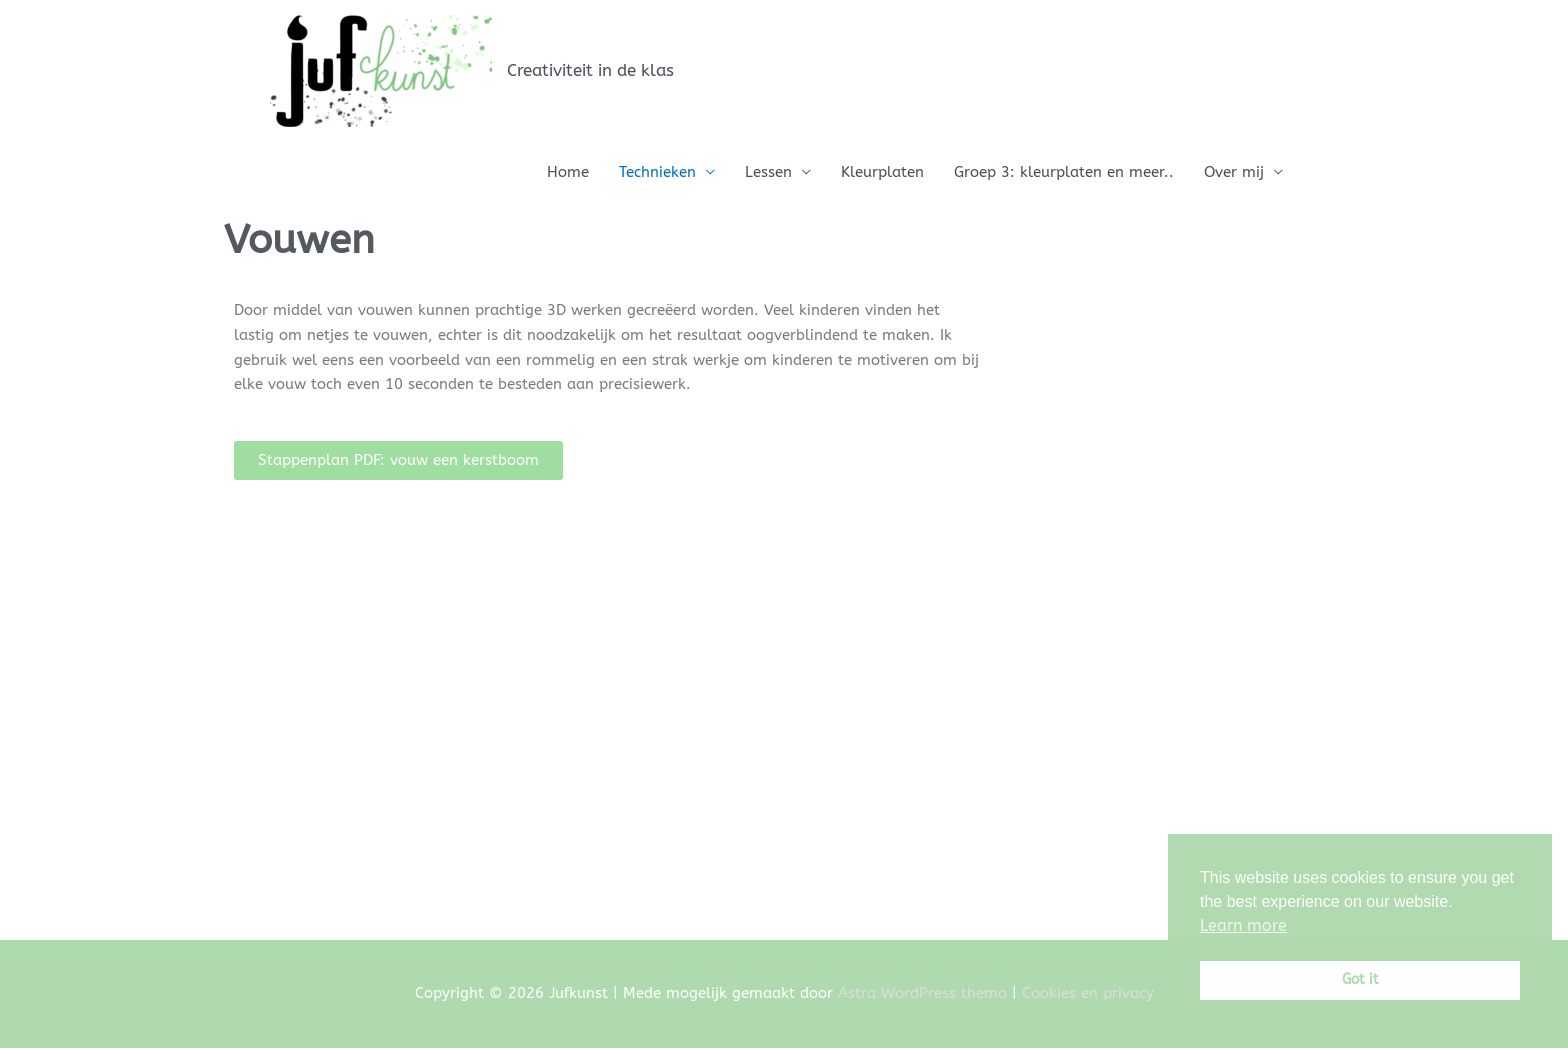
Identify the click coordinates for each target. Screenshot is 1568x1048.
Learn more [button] (1243, 925)
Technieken (657, 172)
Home (568, 172)
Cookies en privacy (1088, 993)
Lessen (768, 172)
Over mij (1234, 172)
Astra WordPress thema (922, 993)
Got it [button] (1360, 979)
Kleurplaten (882, 172)
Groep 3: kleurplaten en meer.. (1064, 172)
